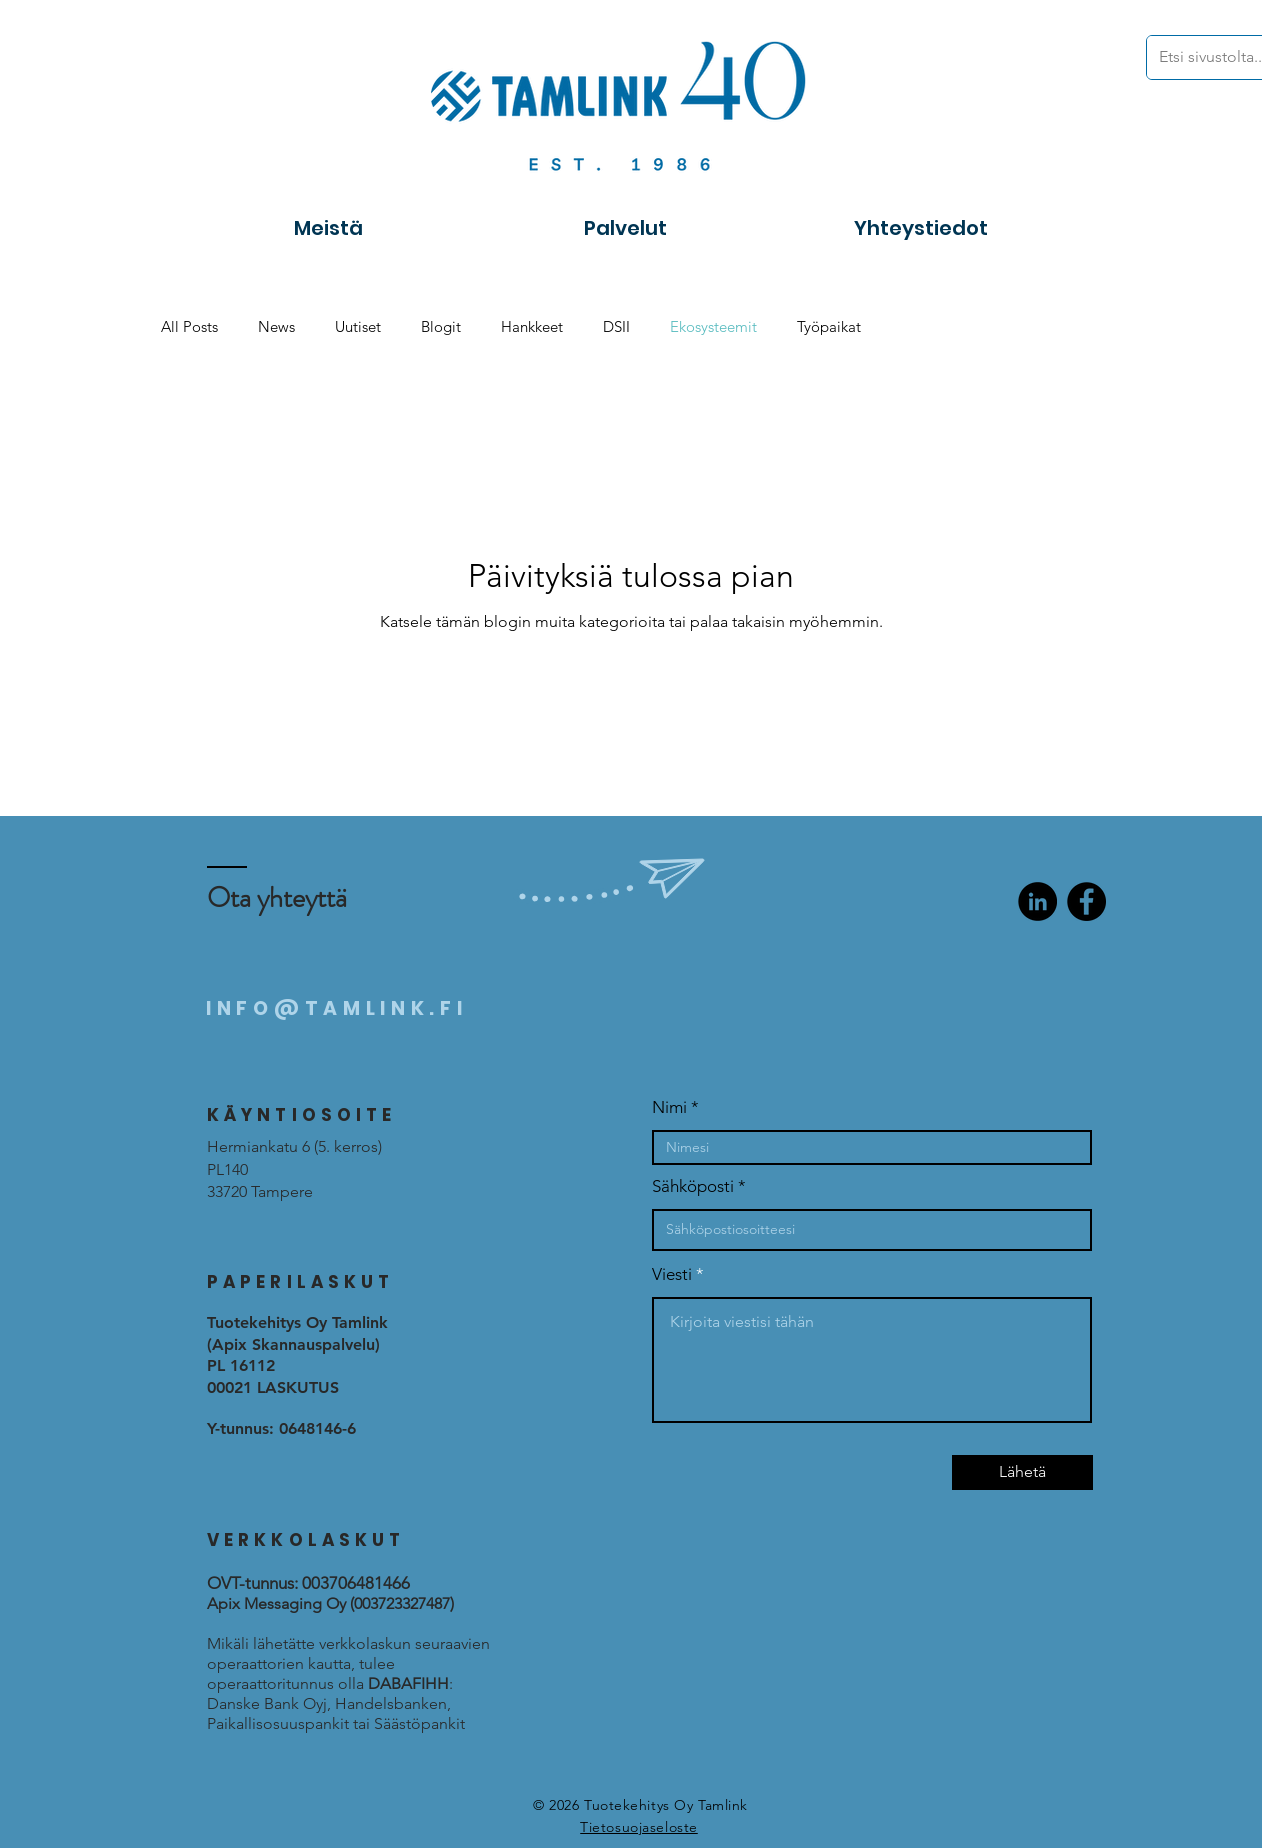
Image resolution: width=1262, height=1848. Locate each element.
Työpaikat (829, 326)
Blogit (441, 326)
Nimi (669, 1107)
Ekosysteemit (713, 326)
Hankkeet (532, 326)
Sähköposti (693, 1186)
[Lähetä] (1022, 1472)
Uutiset (358, 326)
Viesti (672, 1274)
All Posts (189, 326)
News (276, 326)
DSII (616, 326)
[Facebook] (1086, 901)
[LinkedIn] (1037, 901)
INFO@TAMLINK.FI (337, 1008)
